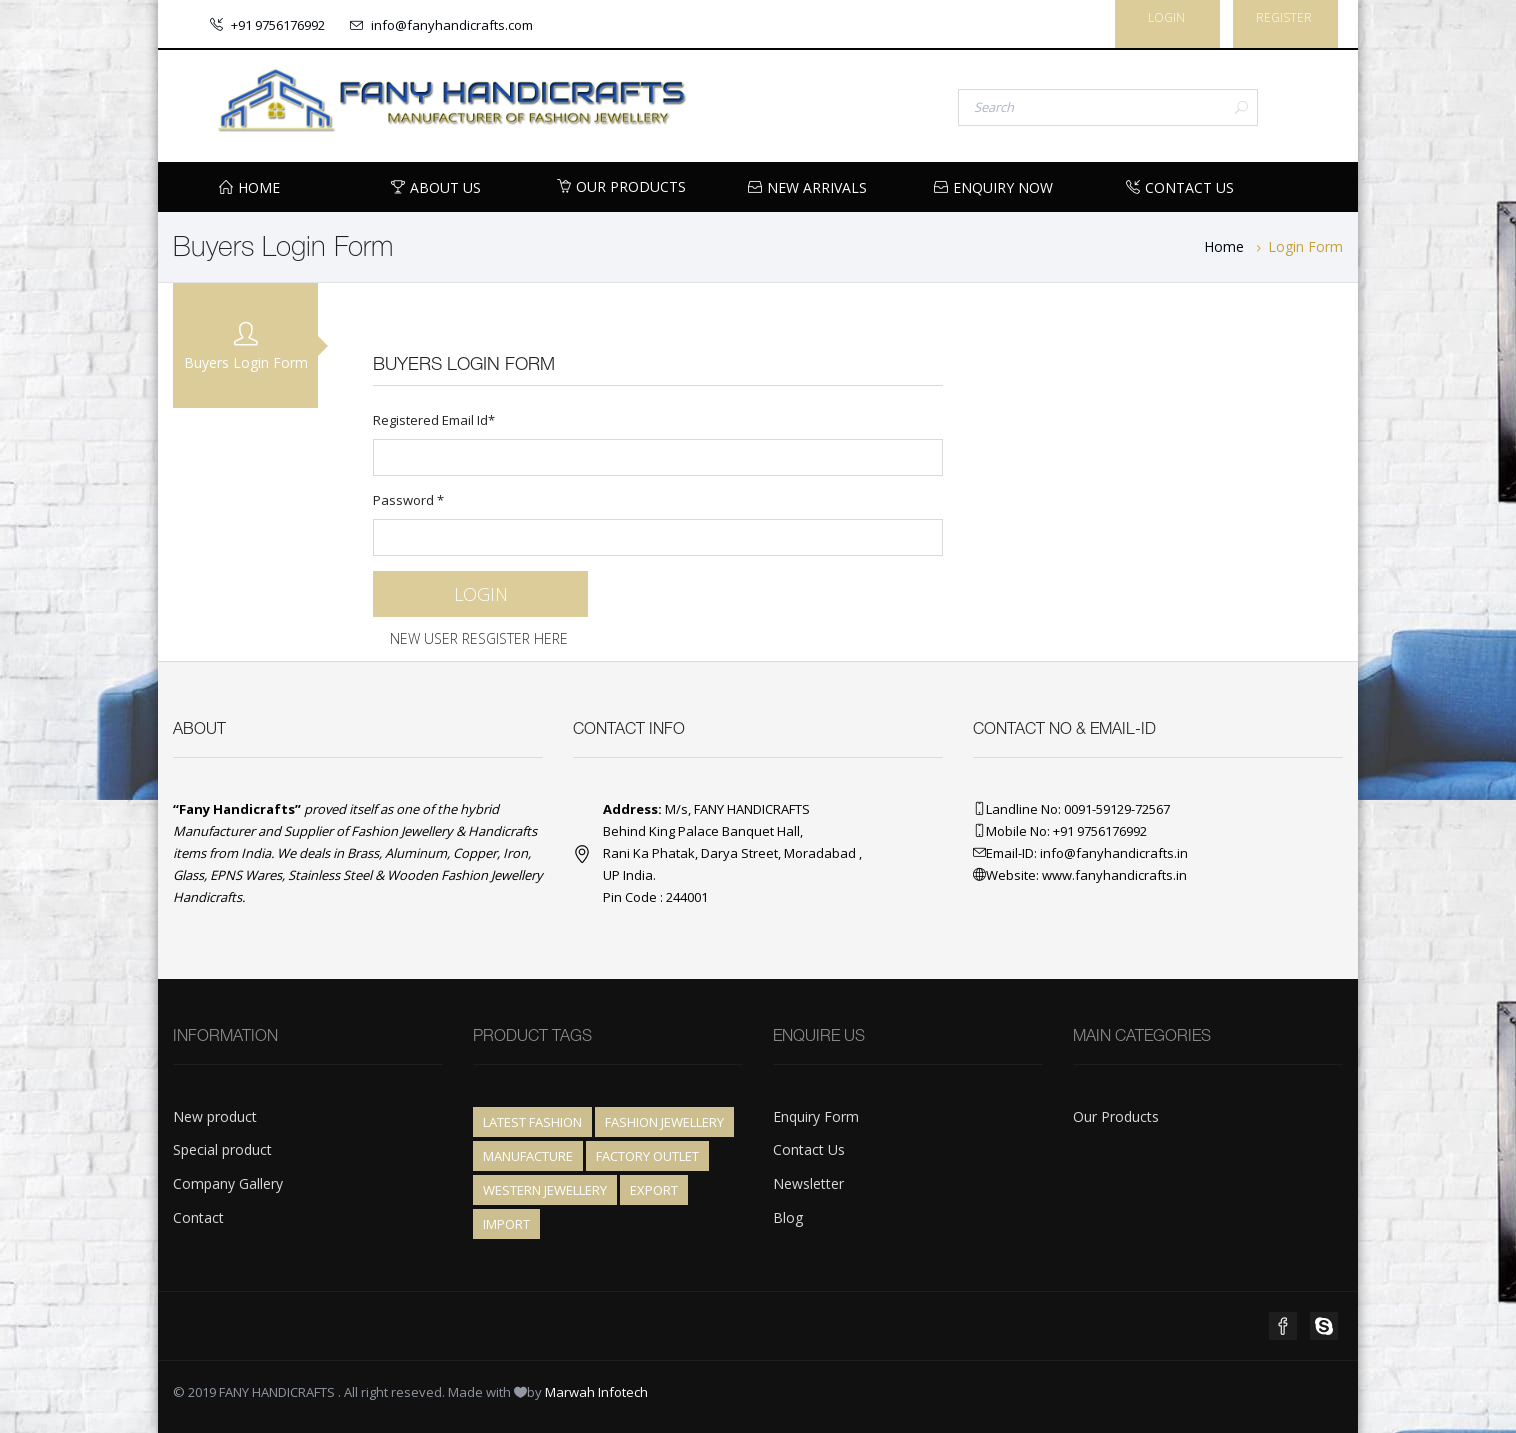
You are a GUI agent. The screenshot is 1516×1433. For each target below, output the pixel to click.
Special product (222, 1149)
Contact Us (809, 1149)
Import (506, 1224)
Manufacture (528, 1156)
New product (215, 1116)
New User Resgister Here (479, 638)
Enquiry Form (816, 1116)
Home (1224, 246)
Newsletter (808, 1183)
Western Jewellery (545, 1190)
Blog (788, 1217)
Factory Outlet (647, 1156)
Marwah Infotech (596, 1392)
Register (1284, 17)
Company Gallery (228, 1183)
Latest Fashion (532, 1122)
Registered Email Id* (658, 443)
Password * (658, 523)
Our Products (621, 186)
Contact (198, 1217)
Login (1166, 17)
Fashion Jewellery (664, 1122)
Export (654, 1190)
